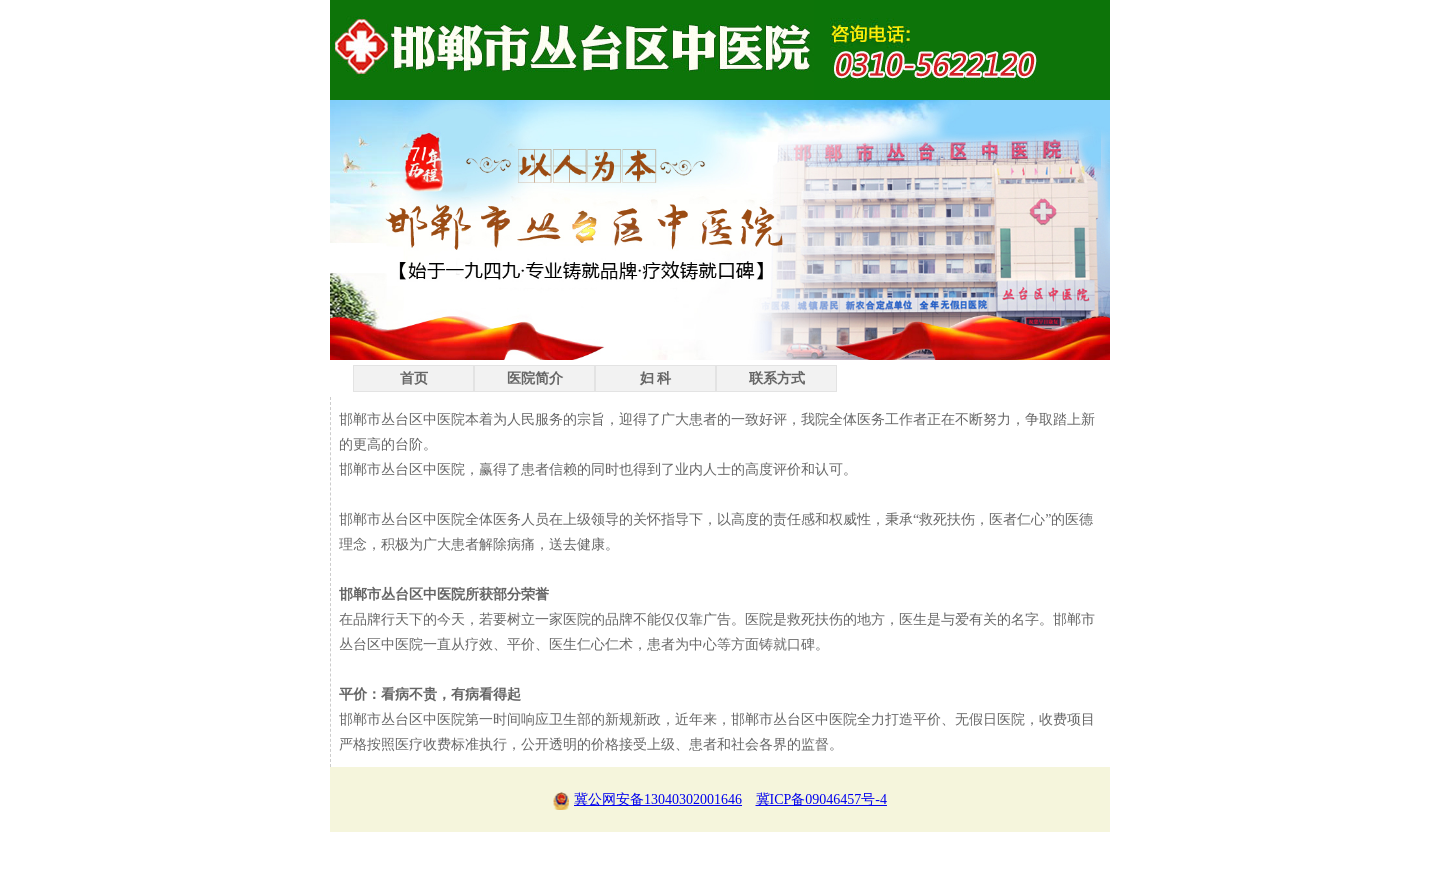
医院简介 (535, 378)
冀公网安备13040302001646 (647, 799)
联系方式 (777, 378)
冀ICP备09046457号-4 (821, 799)
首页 (414, 378)
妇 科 (656, 378)
